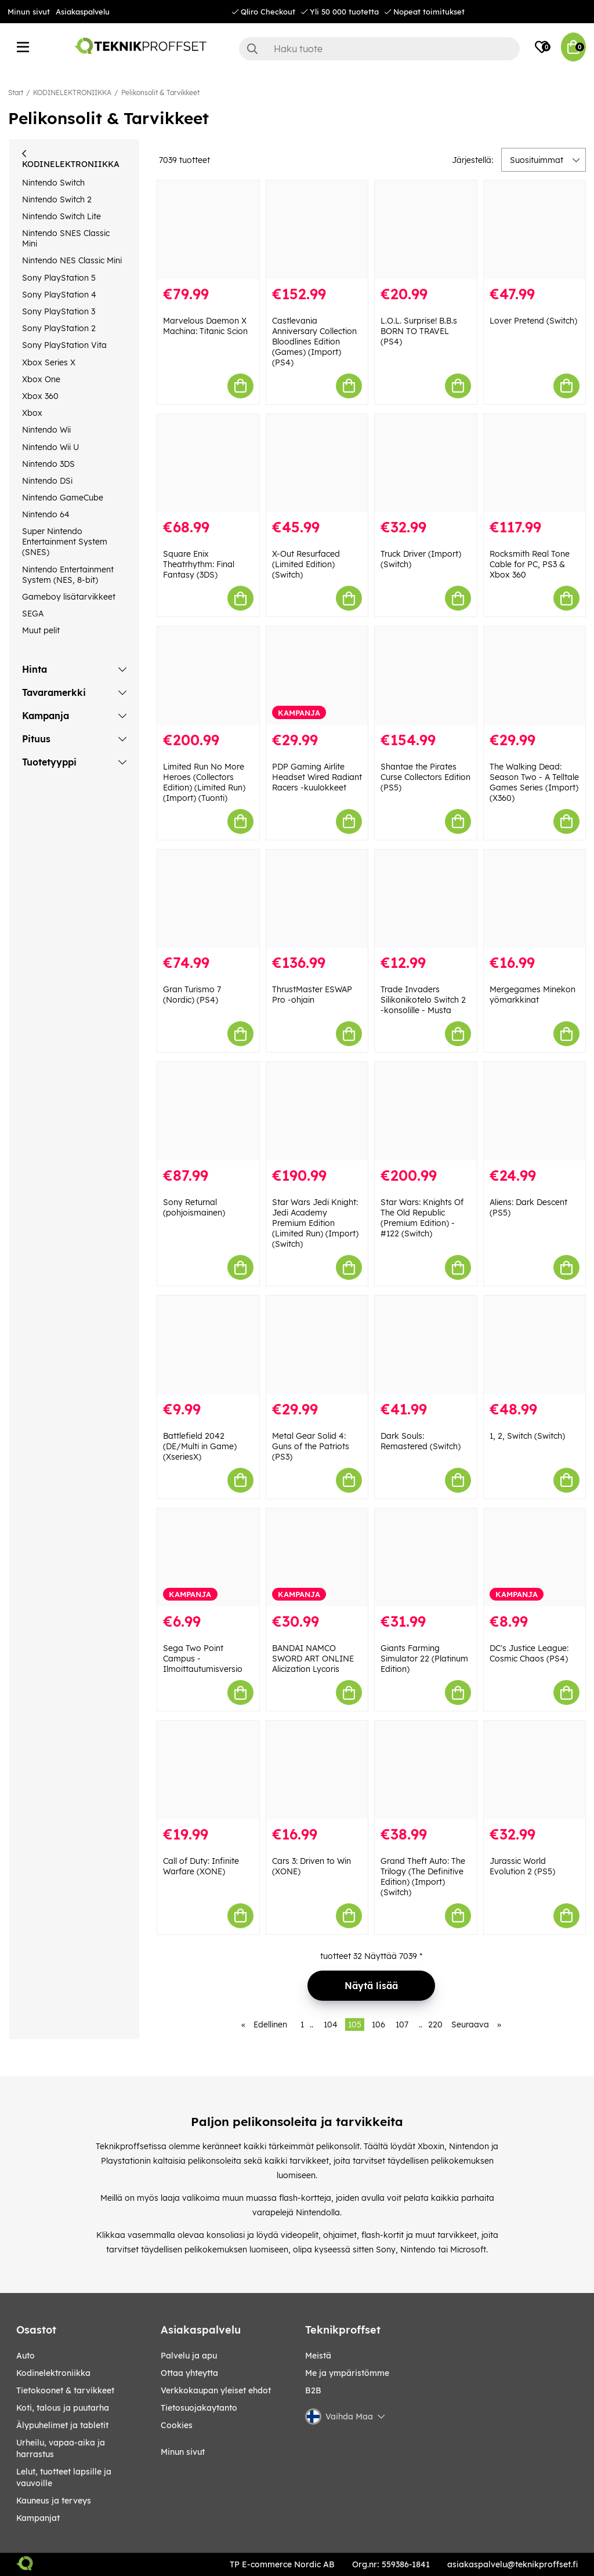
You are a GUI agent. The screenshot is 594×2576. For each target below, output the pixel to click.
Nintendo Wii (46, 430)
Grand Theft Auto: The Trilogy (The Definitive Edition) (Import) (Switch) (423, 1876)
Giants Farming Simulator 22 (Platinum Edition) (424, 1658)
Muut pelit (41, 630)
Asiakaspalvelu (83, 11)
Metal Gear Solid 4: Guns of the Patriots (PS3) (310, 1446)
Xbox (32, 413)
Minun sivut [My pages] (183, 2452)
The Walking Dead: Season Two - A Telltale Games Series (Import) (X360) (534, 782)
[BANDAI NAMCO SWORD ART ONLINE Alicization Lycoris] (317, 1557)
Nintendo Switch (53, 182)
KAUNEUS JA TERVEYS (53, 2500)
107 (402, 2024)
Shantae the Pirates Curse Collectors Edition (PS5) (425, 777)
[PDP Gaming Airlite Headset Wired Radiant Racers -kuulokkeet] (317, 675)
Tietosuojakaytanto (199, 2408)
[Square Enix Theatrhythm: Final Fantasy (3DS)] (208, 463)
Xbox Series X (48, 362)
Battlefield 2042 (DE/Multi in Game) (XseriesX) (200, 1446)
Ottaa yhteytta (189, 2373)
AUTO (25, 2355)
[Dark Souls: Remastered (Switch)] (426, 1345)
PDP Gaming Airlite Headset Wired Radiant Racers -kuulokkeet (317, 777)
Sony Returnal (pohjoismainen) (194, 1207)
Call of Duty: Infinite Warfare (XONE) (201, 1866)
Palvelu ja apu (189, 2355)
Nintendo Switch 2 (57, 199)
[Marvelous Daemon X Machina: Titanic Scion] (208, 229)
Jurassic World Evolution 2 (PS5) (522, 1866)
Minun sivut (29, 11)
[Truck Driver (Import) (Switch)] (426, 463)
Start (15, 92)
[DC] (535, 1557)
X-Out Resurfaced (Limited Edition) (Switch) (306, 564)
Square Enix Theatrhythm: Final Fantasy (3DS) (198, 564)
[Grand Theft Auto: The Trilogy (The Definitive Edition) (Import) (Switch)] (426, 1770)
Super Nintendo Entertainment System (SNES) (64, 541)
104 (331, 2024)
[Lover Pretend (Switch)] (535, 229)
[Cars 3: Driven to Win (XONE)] (317, 1770)
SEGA (33, 613)
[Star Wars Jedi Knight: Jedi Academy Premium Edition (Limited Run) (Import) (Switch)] (317, 1111)
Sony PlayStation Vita (64, 345)
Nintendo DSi (47, 481)
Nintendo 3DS (48, 464)
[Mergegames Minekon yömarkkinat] (535, 899)
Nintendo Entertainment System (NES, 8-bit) (68, 574)
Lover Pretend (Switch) (533, 320)
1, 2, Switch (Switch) (527, 1436)
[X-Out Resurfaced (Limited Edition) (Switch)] (317, 463)
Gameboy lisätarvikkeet (68, 597)
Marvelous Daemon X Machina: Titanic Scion (205, 325)
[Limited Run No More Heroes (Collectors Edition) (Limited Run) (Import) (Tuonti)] (208, 675)
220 (435, 2024)
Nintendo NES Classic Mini (72, 260)
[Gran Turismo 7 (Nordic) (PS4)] (208, 899)
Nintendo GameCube (62, 497)
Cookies (177, 2425)
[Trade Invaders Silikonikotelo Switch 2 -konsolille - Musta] (426, 899)
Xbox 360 (40, 396)
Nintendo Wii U (50, 447)
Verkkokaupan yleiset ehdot (216, 2390)
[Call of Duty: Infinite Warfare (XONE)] (208, 1770)
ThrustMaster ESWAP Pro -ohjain (312, 994)
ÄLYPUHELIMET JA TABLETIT (62, 2425)
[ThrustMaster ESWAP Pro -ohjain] (317, 899)
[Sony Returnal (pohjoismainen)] (208, 1111)
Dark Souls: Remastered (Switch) (421, 1441)
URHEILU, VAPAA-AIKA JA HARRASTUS (60, 2448)
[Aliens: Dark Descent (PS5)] (535, 1111)
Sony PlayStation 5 (59, 278)
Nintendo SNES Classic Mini (66, 238)
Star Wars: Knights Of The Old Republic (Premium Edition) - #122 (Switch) (422, 1218)
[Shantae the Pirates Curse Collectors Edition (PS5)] (426, 675)
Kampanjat (38, 2518)
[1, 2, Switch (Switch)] (535, 1345)
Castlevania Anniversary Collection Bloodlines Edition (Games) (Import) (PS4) (314, 341)
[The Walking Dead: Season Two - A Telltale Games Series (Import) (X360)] (535, 675)
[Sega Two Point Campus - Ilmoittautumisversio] (208, 1557)
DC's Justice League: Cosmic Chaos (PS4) (529, 1653)
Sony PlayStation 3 (58, 311)
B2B (313, 2390)
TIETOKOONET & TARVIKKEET (65, 2390)
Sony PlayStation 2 (59, 328)
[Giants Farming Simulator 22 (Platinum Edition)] (426, 1557)
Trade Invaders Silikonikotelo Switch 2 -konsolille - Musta (423, 999)
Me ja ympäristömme (347, 2373)
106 (378, 2024)
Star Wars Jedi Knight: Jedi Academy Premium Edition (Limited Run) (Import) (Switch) (315, 1223)
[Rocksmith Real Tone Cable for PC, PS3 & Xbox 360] (535, 463)
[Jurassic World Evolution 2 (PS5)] (535, 1770)
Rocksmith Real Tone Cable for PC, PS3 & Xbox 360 (530, 564)
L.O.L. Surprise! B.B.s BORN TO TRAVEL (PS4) (419, 331)
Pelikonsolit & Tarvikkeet (160, 92)
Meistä (318, 2355)
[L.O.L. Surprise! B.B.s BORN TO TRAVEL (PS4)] (426, 229)
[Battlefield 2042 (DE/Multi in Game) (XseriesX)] (208, 1345)
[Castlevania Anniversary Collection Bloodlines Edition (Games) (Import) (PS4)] (317, 229)
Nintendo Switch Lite (61, 216)
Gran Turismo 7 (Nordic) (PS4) (192, 994)
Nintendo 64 (46, 514)
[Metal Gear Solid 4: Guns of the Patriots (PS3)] (317, 1345)
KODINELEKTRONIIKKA (72, 92)
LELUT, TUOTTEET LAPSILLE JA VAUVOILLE (63, 2477)
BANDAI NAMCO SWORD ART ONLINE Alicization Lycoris (313, 1658)
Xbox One (41, 379)
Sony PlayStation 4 (59, 294)
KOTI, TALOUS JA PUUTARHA (62, 2408)
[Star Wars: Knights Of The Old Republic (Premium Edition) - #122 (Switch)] (426, 1111)
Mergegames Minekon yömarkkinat (532, 994)
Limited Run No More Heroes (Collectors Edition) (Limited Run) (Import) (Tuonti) (204, 782)
